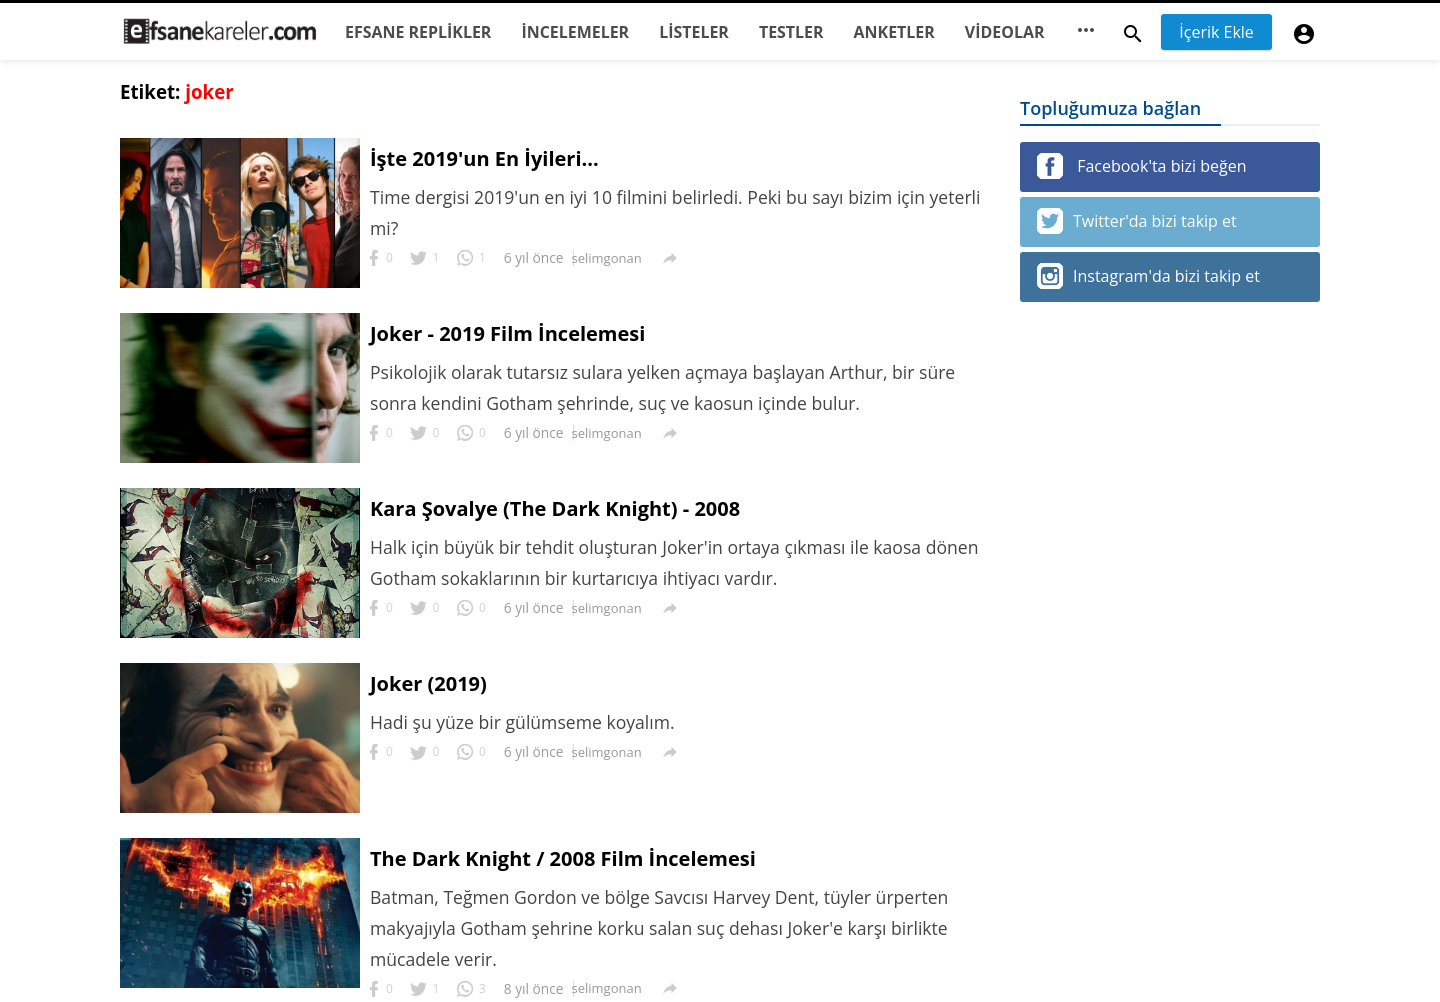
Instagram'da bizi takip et (1148, 276)
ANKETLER (894, 32)
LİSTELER (694, 32)
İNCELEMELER (575, 32)
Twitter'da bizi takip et (1137, 221)
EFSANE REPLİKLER (418, 32)
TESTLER (791, 32)
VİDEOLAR (1005, 32)
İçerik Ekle (1216, 32)
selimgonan (607, 258)
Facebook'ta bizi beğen (1141, 166)
